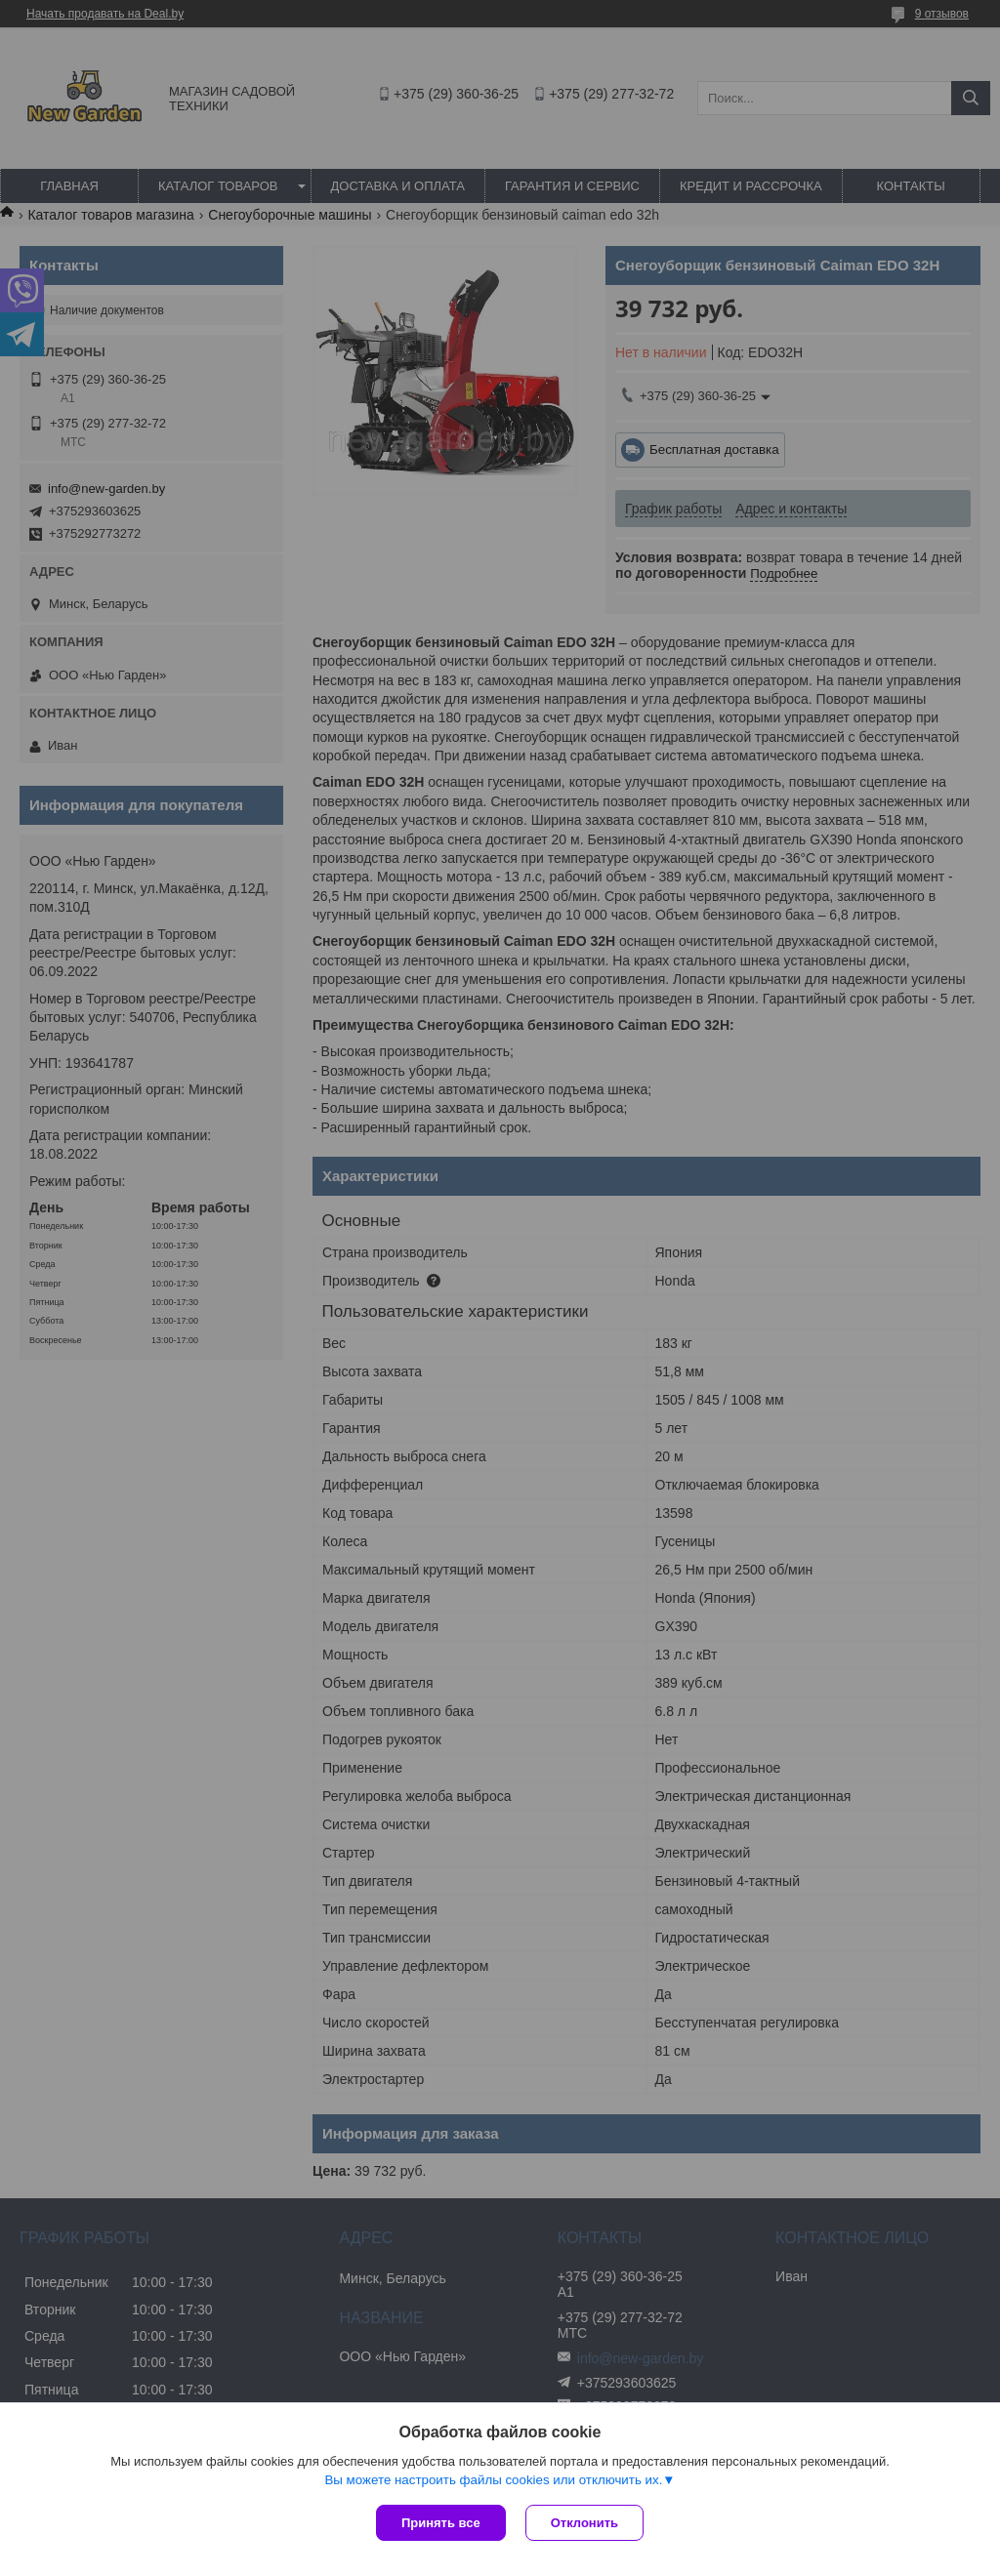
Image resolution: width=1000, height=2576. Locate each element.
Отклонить (584, 2522)
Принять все (440, 2522)
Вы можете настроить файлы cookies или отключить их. (493, 2480)
